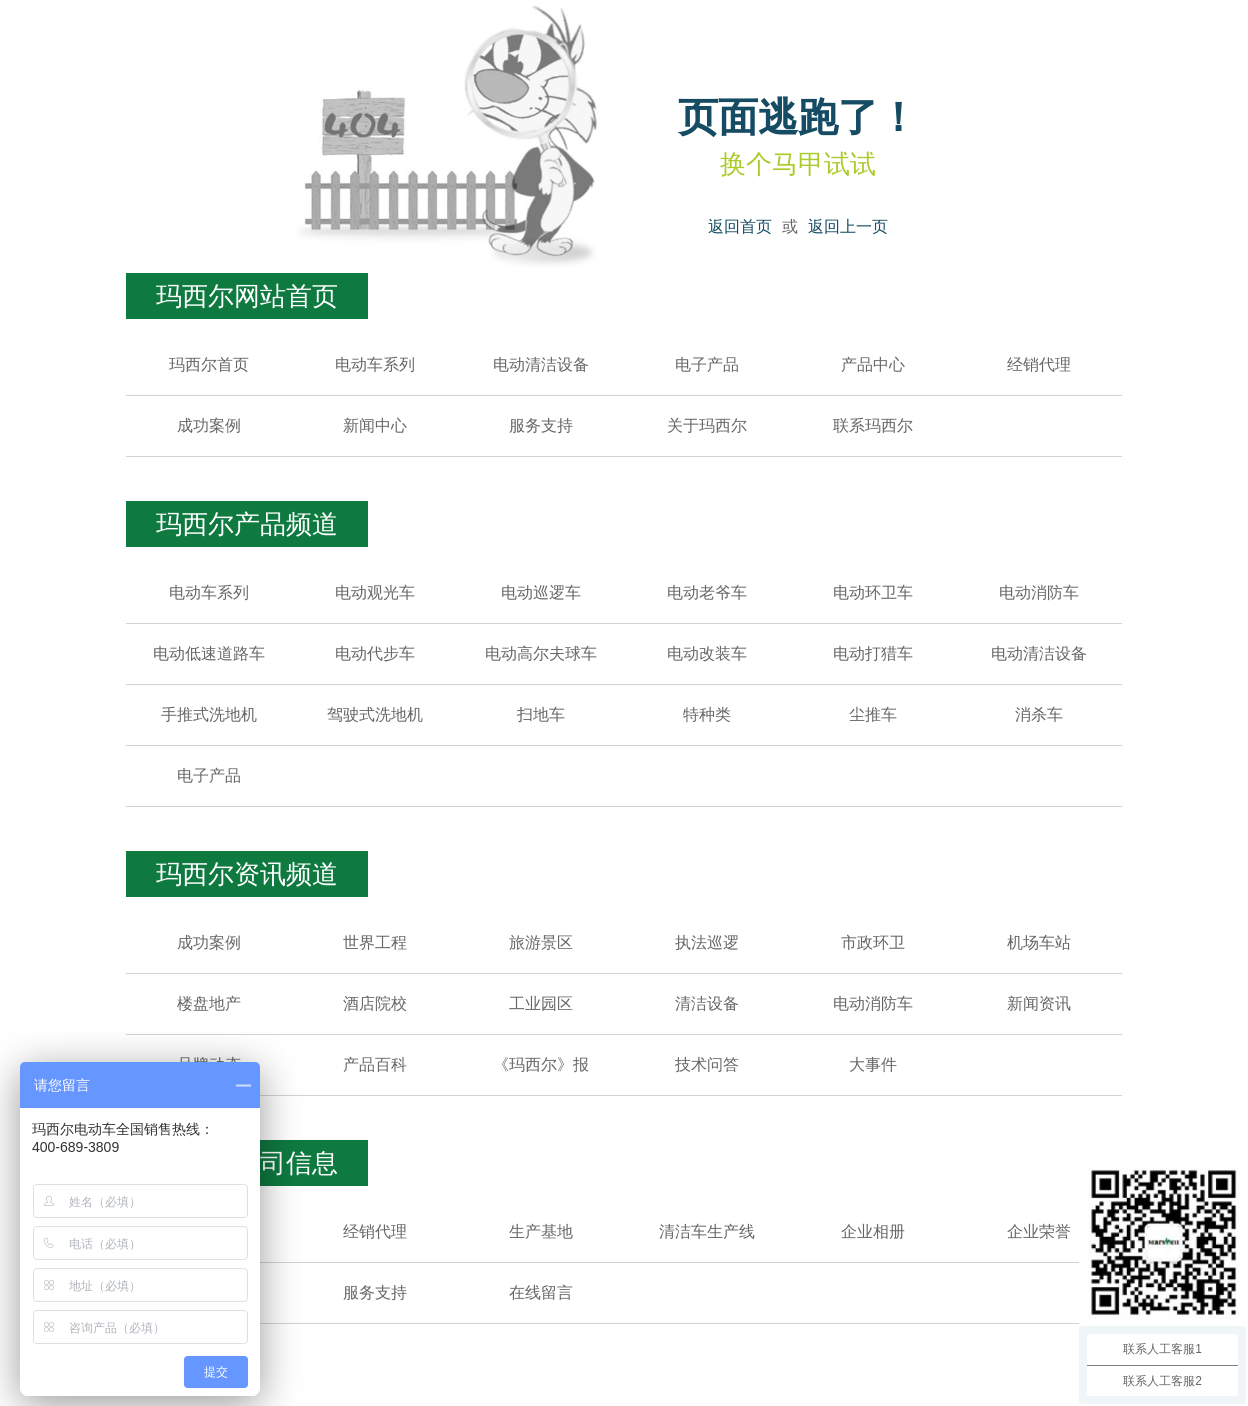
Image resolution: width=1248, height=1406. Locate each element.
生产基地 (541, 1231)
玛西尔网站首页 (247, 296)
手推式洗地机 (209, 714)
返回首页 (740, 226)
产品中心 (873, 364)
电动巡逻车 (541, 592)
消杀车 (1039, 714)
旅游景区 (541, 942)
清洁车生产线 (707, 1231)
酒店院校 (375, 1003)
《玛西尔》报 (541, 1064)
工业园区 (541, 1003)
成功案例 (209, 425)
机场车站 (1039, 942)
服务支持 (541, 425)
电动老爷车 (707, 592)
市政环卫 (873, 942)
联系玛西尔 (873, 425)
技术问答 (707, 1064)
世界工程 (375, 942)
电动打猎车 (873, 653)
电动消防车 (1039, 592)
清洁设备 (707, 1003)
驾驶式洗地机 (375, 714)
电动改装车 (707, 653)
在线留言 (541, 1292)
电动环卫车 (873, 592)
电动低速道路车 (209, 653)
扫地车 (541, 714)
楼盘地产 (209, 1003)
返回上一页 (848, 226)
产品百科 (375, 1064)
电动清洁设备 (541, 364)
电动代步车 (375, 653)
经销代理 (1039, 364)
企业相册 (873, 1231)
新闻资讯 (1039, 1003)
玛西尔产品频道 (247, 524)
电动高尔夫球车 (541, 653)
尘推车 (873, 714)
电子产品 (707, 364)
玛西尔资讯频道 (247, 874)
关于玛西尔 (707, 425)
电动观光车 (375, 592)
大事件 (873, 1064)
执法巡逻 (707, 942)
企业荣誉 (1039, 1231)
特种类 (707, 714)
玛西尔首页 (209, 364)
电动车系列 (375, 364)
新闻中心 (375, 425)
